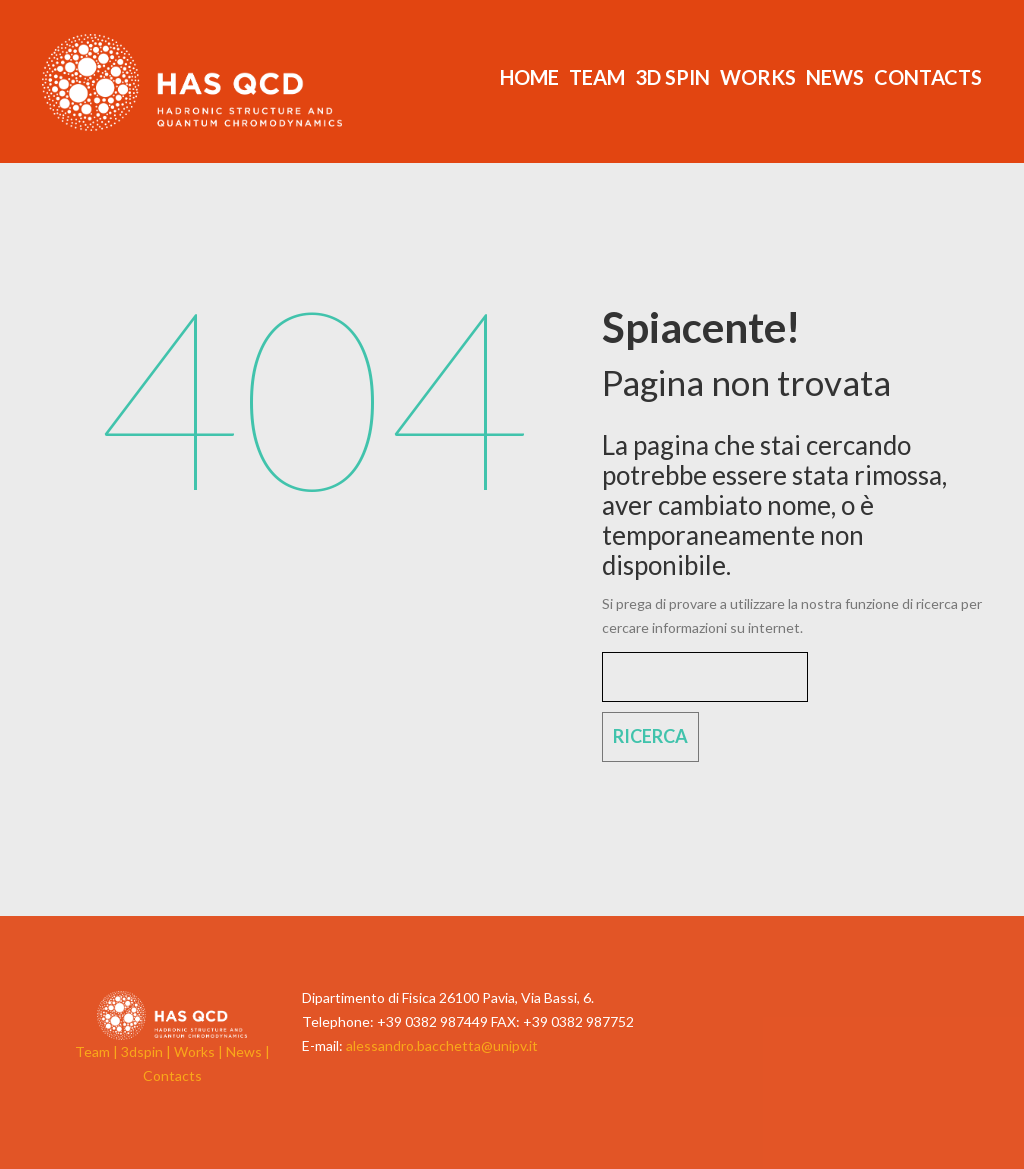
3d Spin (672, 77)
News (835, 77)
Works (758, 77)
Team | (98, 1051)
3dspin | (147, 1051)
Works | (200, 1051)
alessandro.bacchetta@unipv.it (442, 1045)
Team (597, 77)
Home (529, 77)
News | (248, 1051)
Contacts (928, 77)
